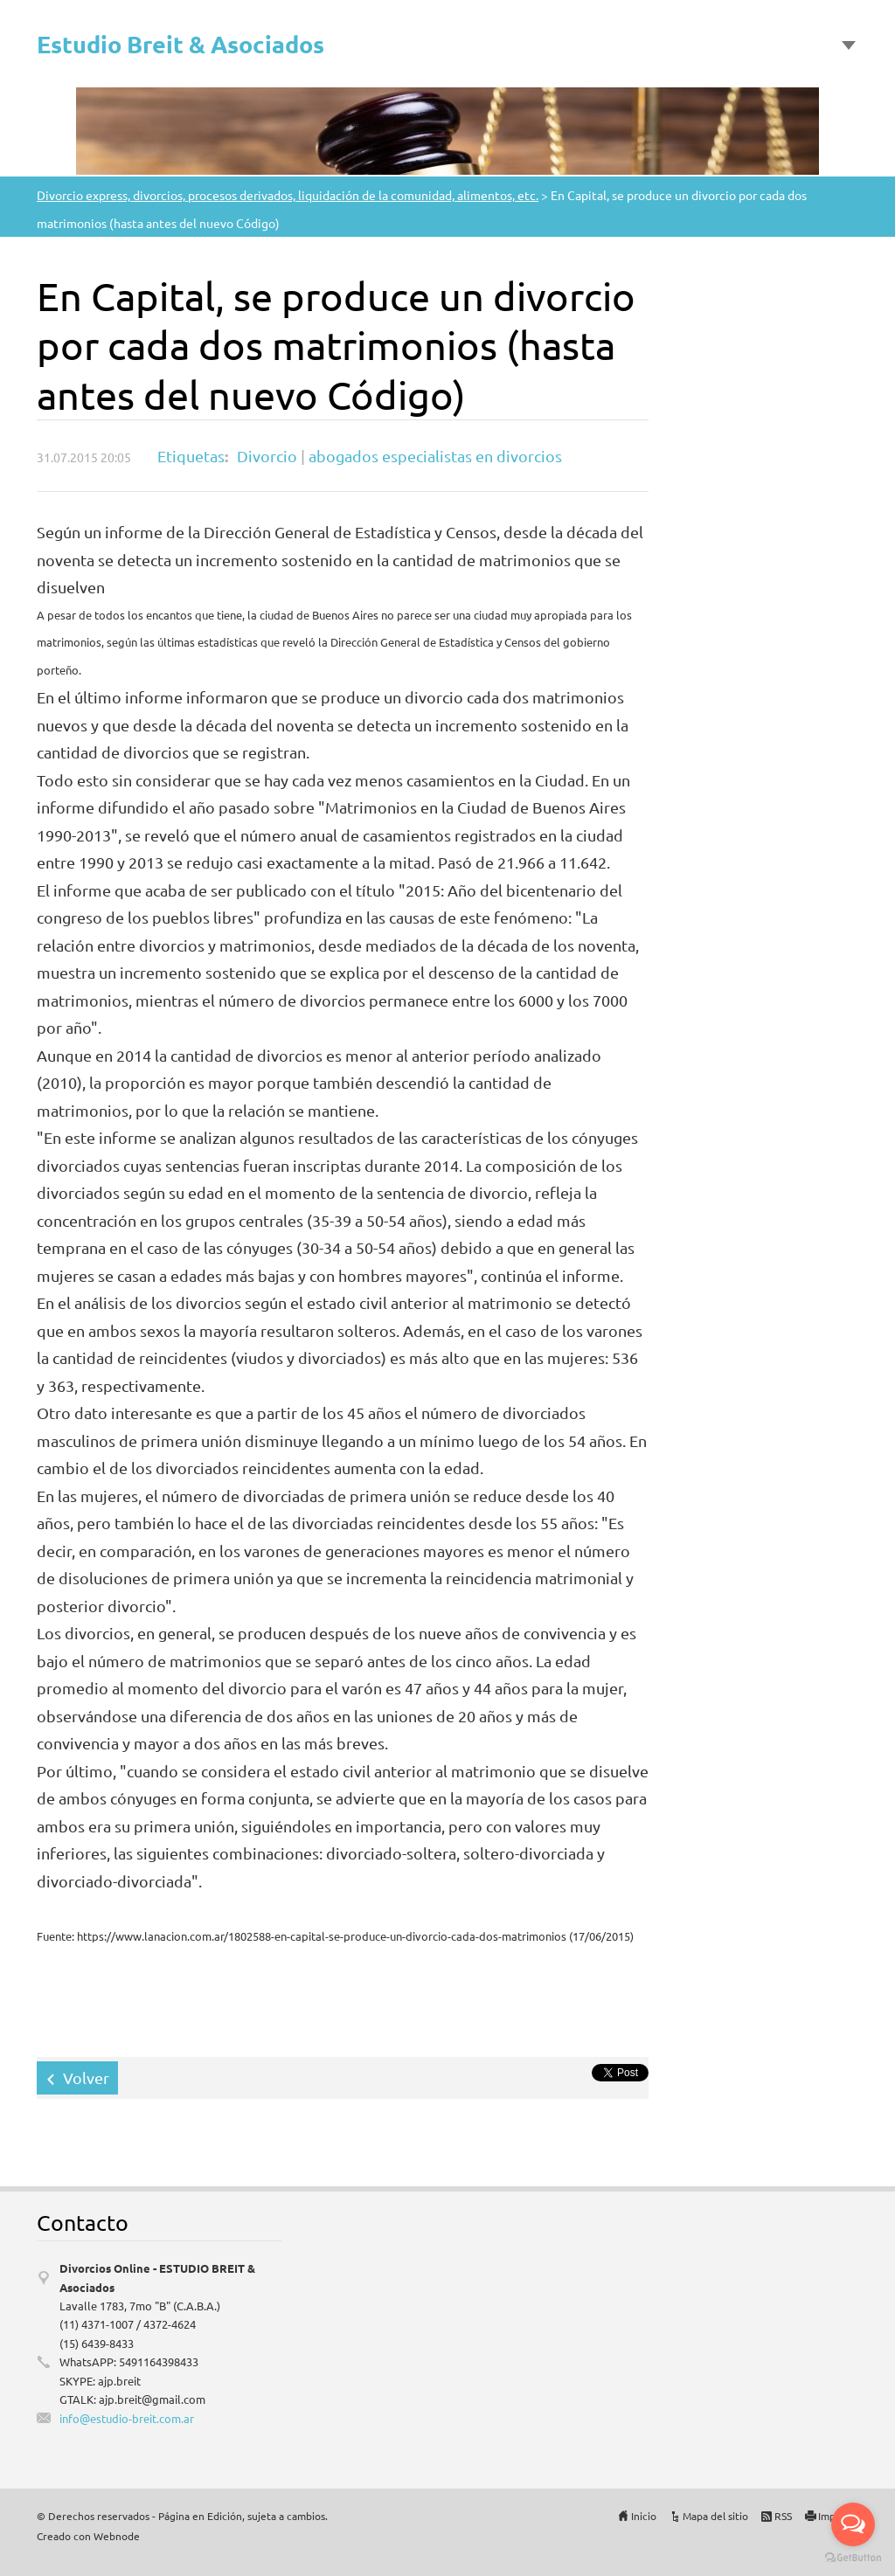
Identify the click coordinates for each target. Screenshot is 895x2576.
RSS (783, 2516)
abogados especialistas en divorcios (435, 456)
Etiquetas (191, 456)
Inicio (643, 2516)
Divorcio (267, 456)
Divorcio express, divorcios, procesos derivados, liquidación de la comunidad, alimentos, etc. (287, 195)
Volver (86, 2077)
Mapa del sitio (715, 2516)
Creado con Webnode (88, 2536)
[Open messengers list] (853, 2524)
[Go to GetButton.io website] (853, 2558)
